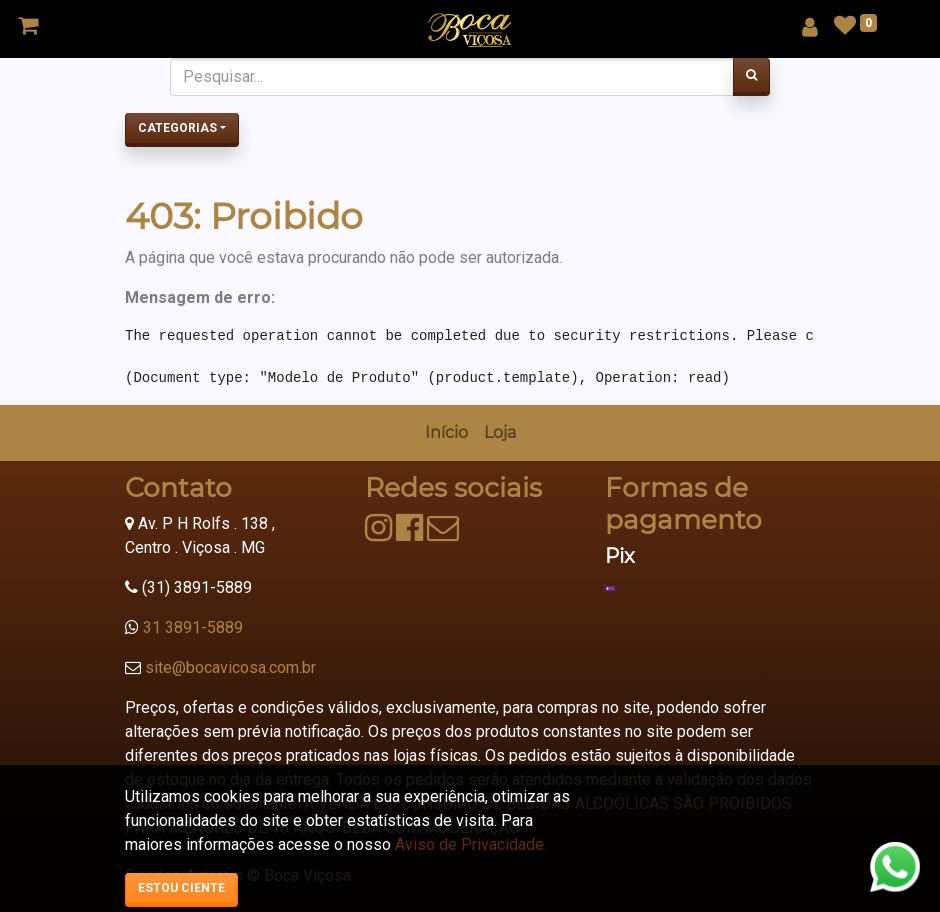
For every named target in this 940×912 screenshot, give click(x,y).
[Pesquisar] (751, 77)
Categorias (177, 128)
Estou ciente (181, 888)
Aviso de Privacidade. (471, 844)
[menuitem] (446, 433)
